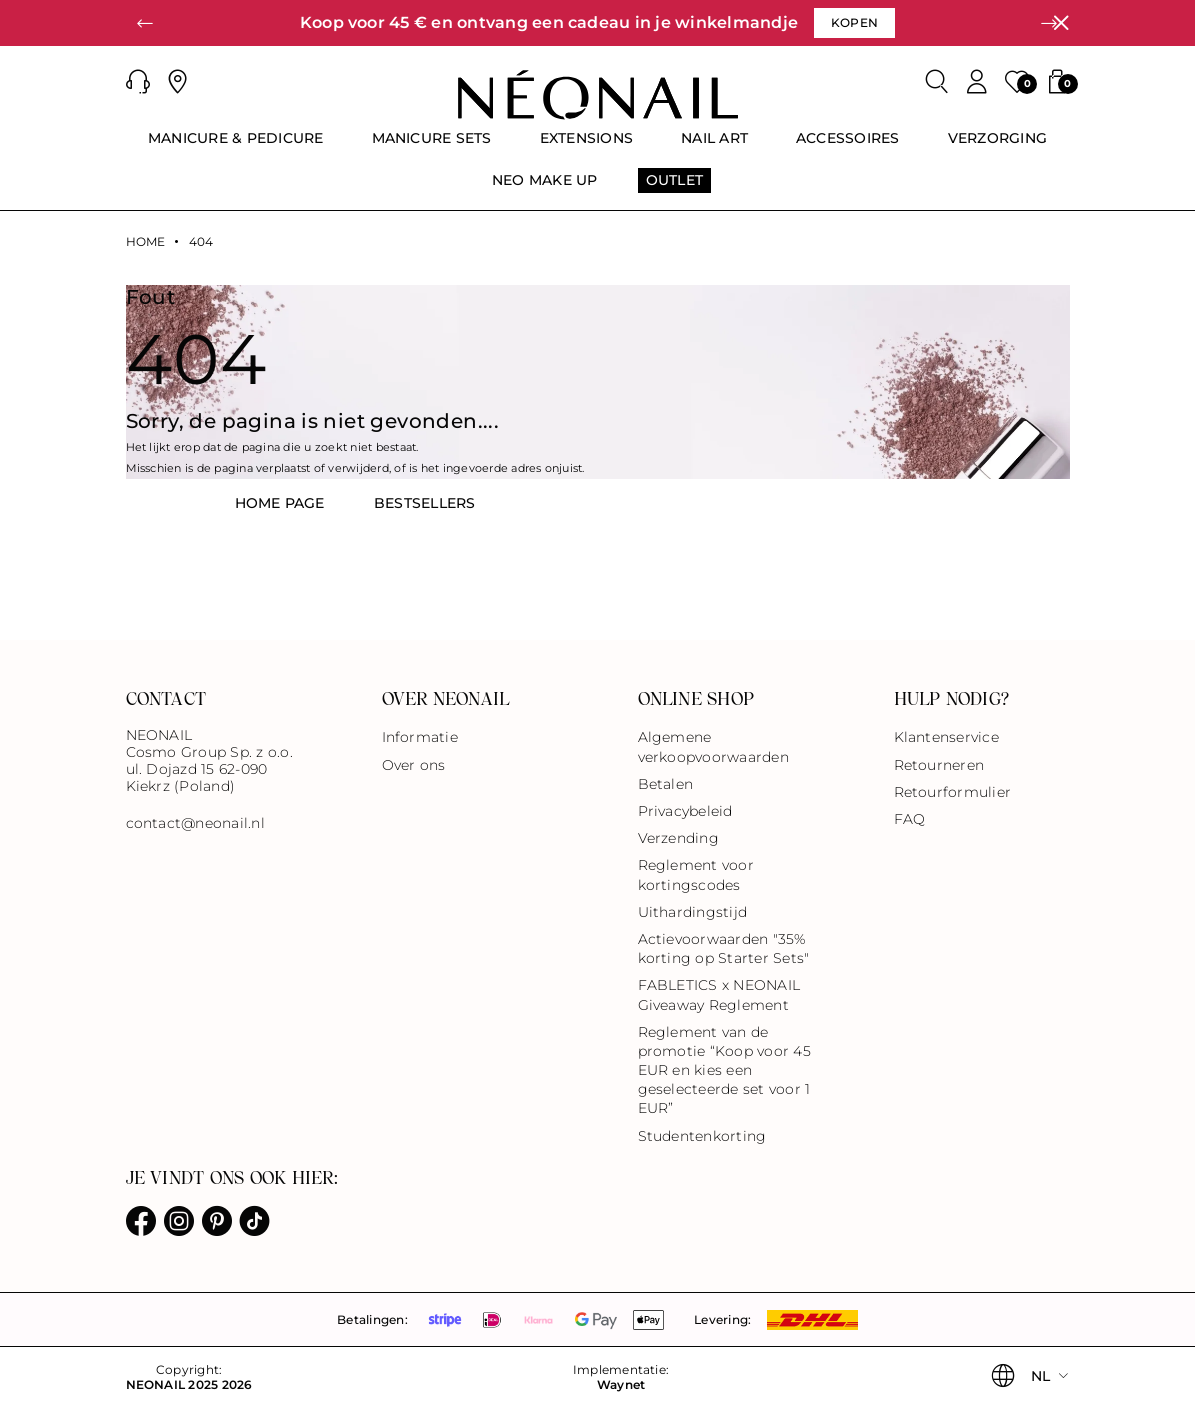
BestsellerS (425, 503)
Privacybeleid (685, 811)
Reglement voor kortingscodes (696, 874)
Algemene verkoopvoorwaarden (713, 746)
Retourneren (939, 765)
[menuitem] (236, 147)
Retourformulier (953, 792)
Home (146, 242)
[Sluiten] (1061, 23)
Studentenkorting (702, 1136)
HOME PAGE (280, 503)
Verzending (678, 838)
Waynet (621, 1385)
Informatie (420, 737)
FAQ (910, 819)
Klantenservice (946, 737)
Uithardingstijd (693, 912)
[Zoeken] (937, 82)
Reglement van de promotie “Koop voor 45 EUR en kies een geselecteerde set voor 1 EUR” (724, 1070)
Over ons (414, 765)
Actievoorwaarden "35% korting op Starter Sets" (724, 948)
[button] (146, 23)
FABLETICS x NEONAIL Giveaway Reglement (719, 994)
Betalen (666, 784)
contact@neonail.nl (195, 823)
